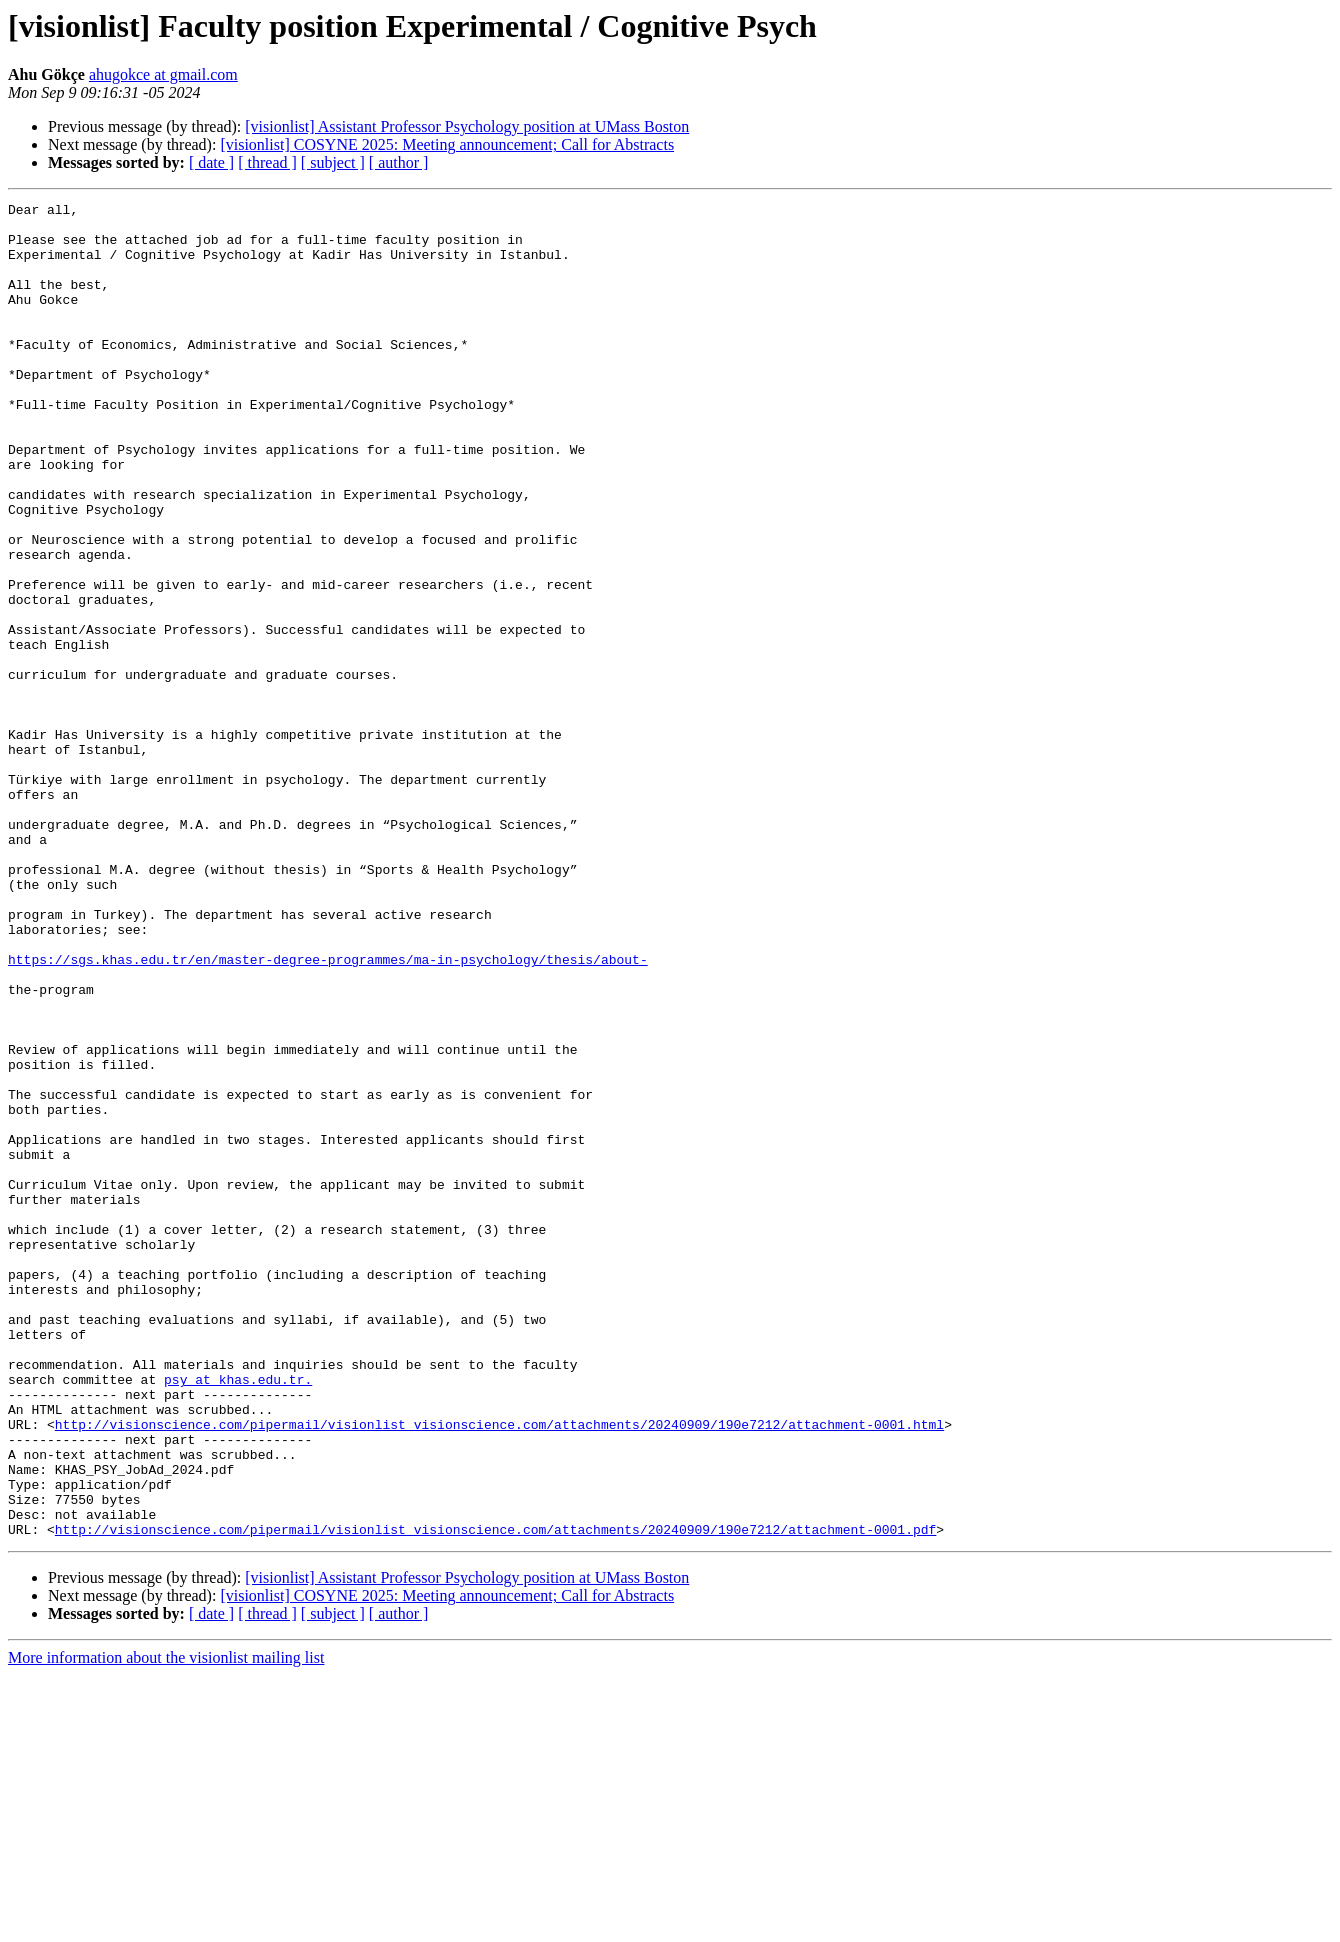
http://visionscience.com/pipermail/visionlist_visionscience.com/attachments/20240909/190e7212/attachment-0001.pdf (495, 1796)
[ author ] (399, 162)
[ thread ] (267, 162)
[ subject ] (333, 162)
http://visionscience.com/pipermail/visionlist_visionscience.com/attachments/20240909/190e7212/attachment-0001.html (499, 1670)
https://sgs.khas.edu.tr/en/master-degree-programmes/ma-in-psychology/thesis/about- (328, 1112)
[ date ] (211, 162)
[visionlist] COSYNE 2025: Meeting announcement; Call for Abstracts (447, 144)
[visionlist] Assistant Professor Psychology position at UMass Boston (467, 126)
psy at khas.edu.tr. (238, 1616)
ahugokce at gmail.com (163, 74)
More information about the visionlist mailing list (166, 1924)
